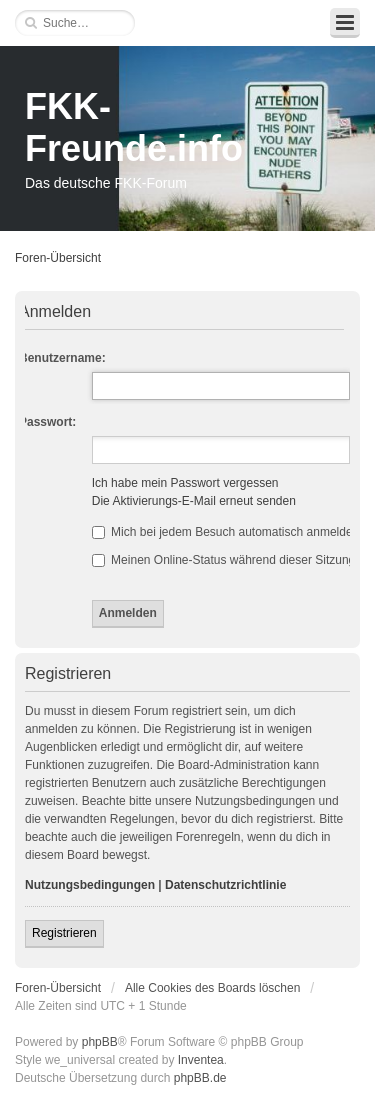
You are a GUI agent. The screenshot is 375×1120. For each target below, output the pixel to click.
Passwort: (47, 422)
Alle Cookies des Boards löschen (212, 988)
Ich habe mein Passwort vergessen (185, 483)
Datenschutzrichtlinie (225, 885)
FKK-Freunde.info (134, 127)
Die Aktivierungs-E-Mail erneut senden (194, 501)
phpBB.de (200, 1078)
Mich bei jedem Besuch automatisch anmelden (225, 532)
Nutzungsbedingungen (90, 885)
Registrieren (64, 933)
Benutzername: (62, 358)
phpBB (100, 1042)
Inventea (201, 1060)
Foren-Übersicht (58, 258)
